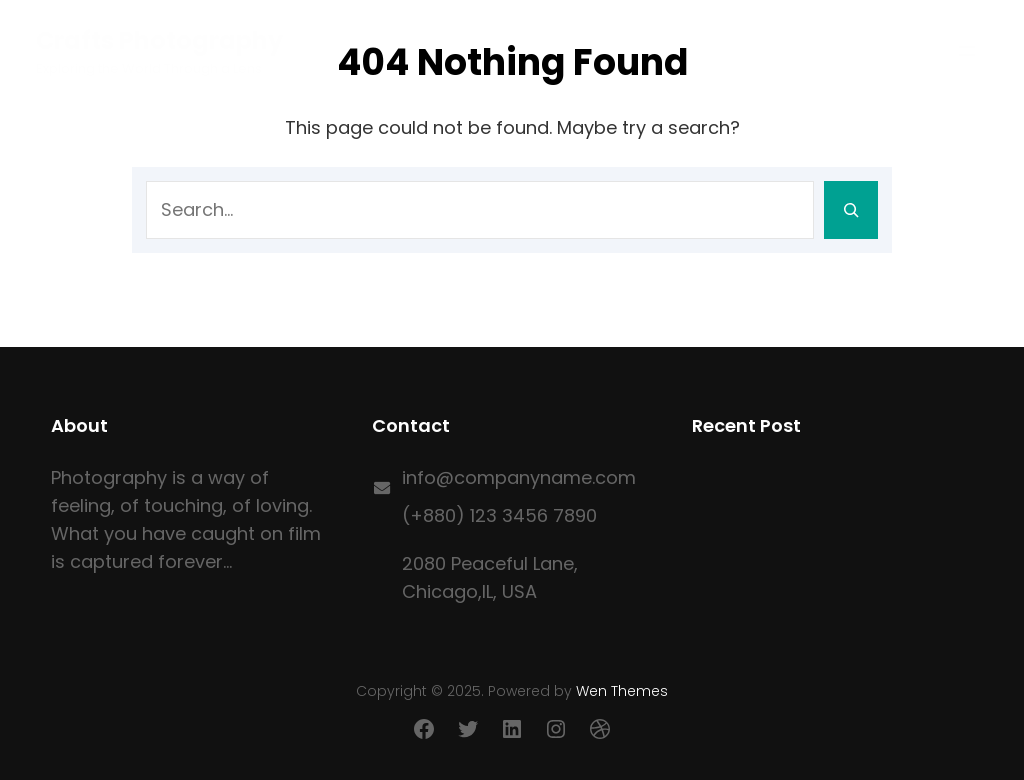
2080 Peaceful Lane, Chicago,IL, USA (490, 577)
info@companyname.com (519, 477)
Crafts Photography (159, 40)
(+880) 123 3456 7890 (499, 515)
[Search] (851, 210)
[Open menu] (967, 51)
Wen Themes (622, 691)
